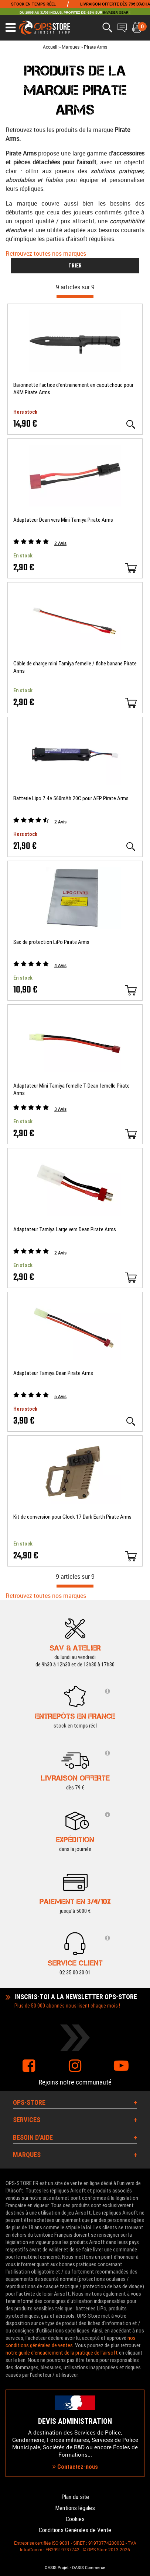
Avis (60, 543)
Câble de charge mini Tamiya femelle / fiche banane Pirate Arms (75, 667)
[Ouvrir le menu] (11, 28)
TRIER (75, 266)
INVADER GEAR (115, 12)
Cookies (75, 2519)
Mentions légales (75, 2508)
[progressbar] (75, 296)
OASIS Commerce (88, 2567)
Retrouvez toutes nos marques (46, 253)
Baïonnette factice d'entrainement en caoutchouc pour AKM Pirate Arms (73, 389)
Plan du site (75, 2496)
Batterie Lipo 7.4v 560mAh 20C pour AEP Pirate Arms (71, 798)
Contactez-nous (75, 2466)
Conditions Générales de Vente (75, 2530)
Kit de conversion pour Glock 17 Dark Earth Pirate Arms (72, 1516)
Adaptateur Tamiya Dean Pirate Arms (53, 1373)
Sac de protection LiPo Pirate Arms (51, 942)
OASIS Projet (57, 2567)
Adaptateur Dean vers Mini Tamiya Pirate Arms (63, 520)
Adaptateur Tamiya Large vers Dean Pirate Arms (64, 1229)
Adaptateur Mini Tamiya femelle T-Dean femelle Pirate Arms (71, 1089)
